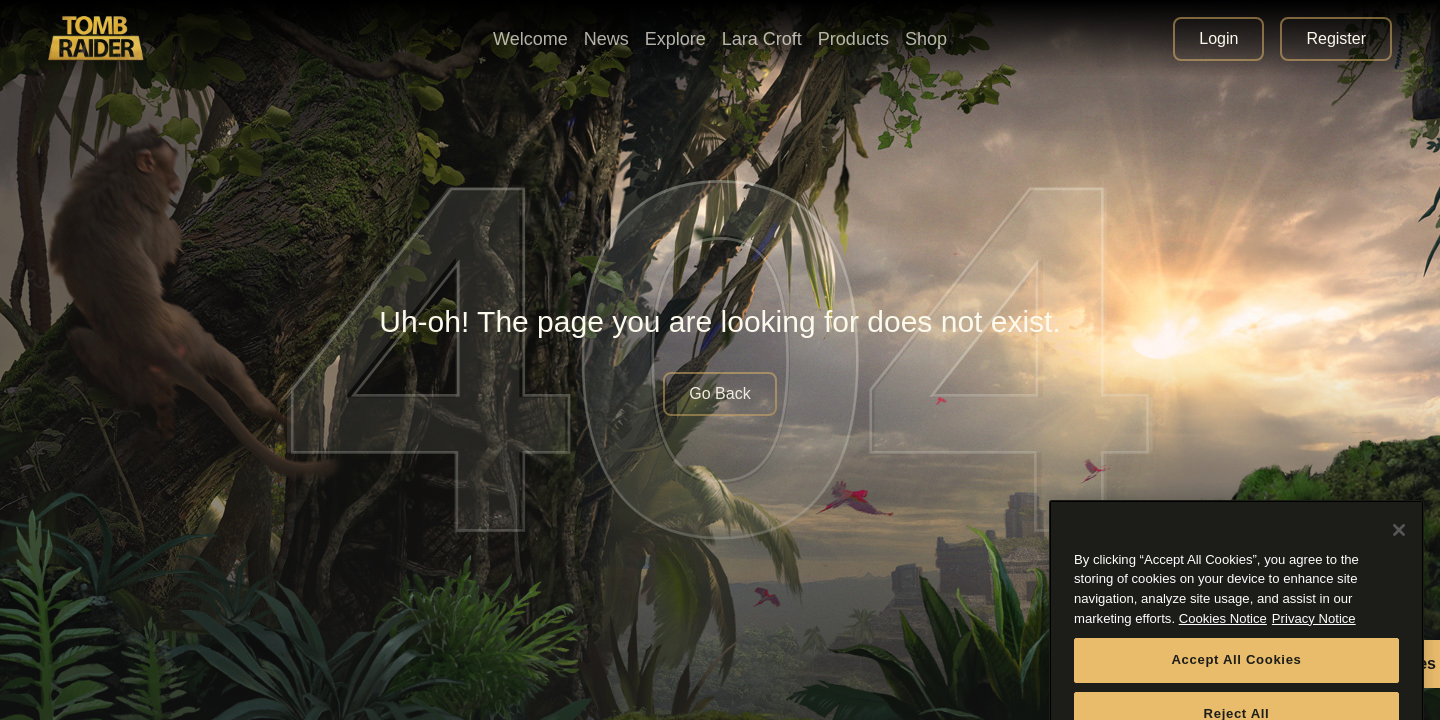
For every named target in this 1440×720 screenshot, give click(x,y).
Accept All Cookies (1236, 675)
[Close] (1399, 545)
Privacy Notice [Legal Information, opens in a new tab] (1314, 633)
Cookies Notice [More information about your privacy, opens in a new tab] (1223, 633)
